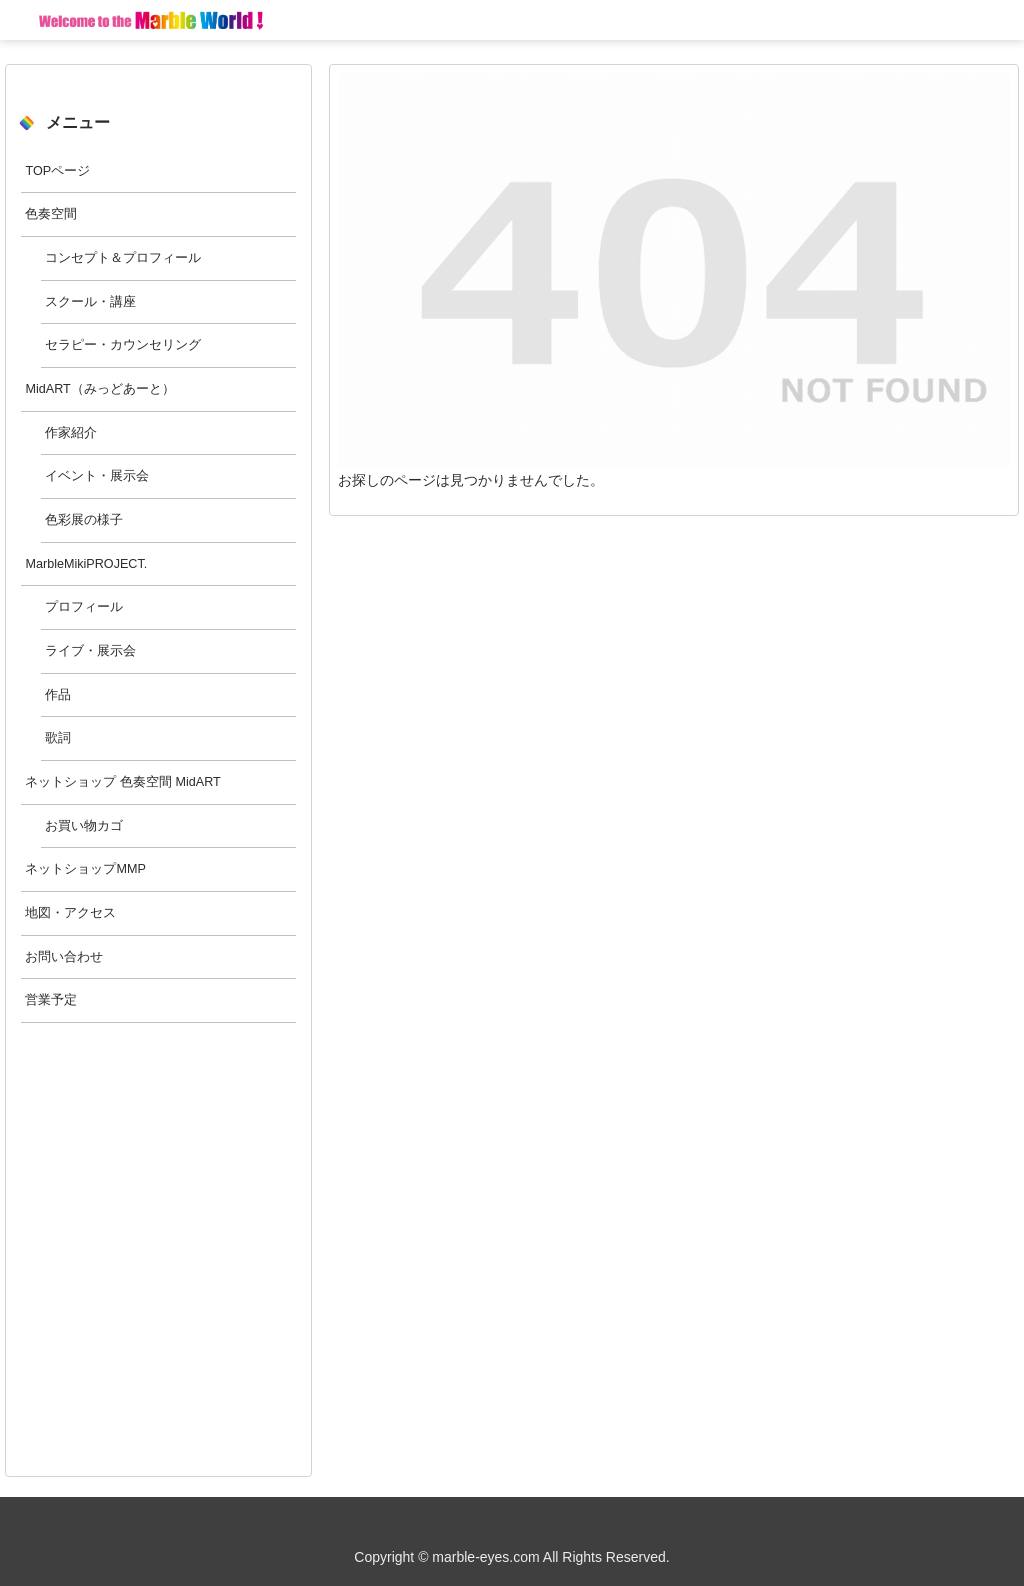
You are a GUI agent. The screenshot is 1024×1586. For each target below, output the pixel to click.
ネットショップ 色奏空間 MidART (122, 782)
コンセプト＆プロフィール (123, 258)
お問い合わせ (64, 957)
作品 (58, 695)
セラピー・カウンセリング (123, 345)
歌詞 (58, 738)
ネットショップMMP (85, 869)
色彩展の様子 (84, 520)
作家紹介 (71, 433)
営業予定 (51, 1000)
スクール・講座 (90, 302)
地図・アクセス (70, 913)
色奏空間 (51, 214)
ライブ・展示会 (90, 651)
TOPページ (57, 171)
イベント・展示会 (97, 476)
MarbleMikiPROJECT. (86, 564)
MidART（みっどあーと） (99, 389)
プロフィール (84, 607)
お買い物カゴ (84, 826)
